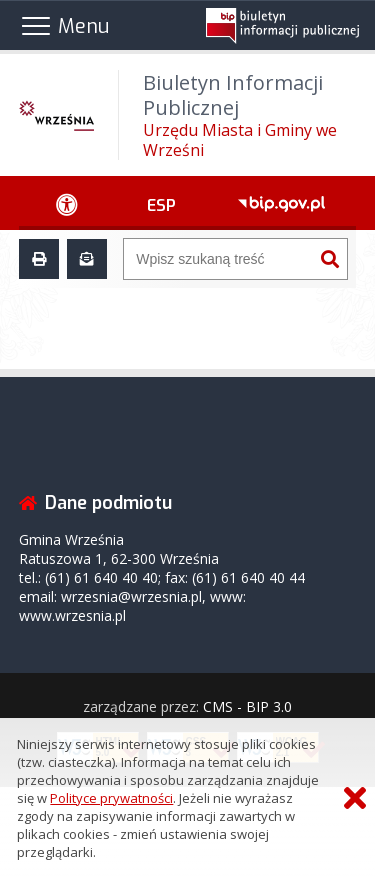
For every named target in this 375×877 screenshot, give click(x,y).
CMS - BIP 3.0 (247, 706)
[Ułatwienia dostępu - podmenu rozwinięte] (67, 203)
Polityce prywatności (111, 798)
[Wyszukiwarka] (218, 259)
